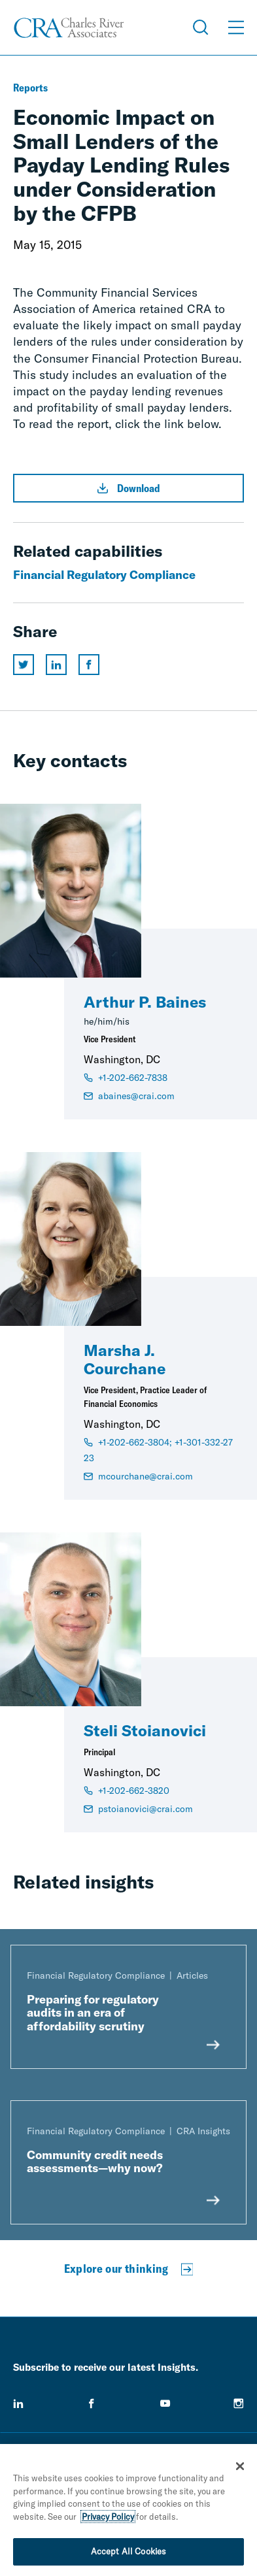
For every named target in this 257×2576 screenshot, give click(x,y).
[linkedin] (18, 2403)
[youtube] (165, 2403)
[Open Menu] (236, 27)
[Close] (240, 2466)
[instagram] (238, 2403)
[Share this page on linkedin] (56, 664)
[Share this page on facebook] (88, 664)
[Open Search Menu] (201, 27)
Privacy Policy (108, 2516)
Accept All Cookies (128, 2551)
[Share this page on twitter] (23, 664)
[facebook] (91, 2403)
